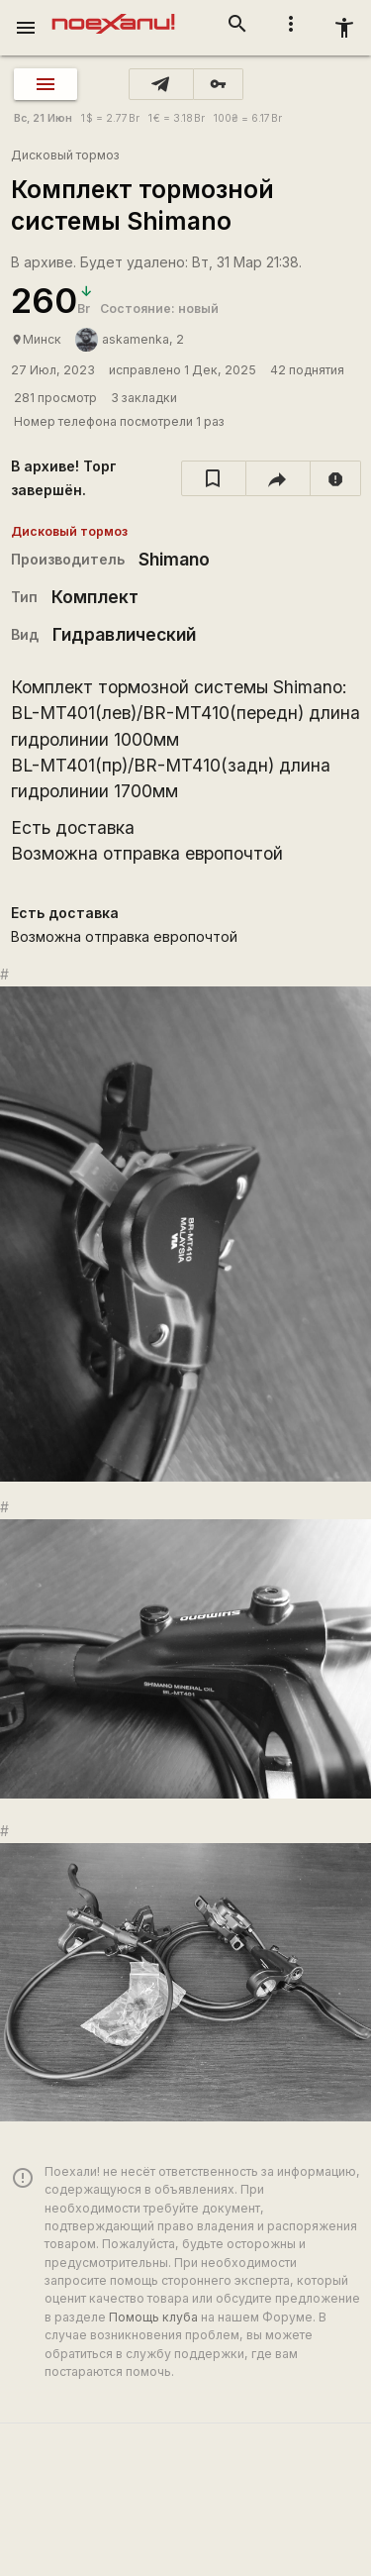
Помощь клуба (153, 2317)
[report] (336, 478)
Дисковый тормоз (65, 155)
